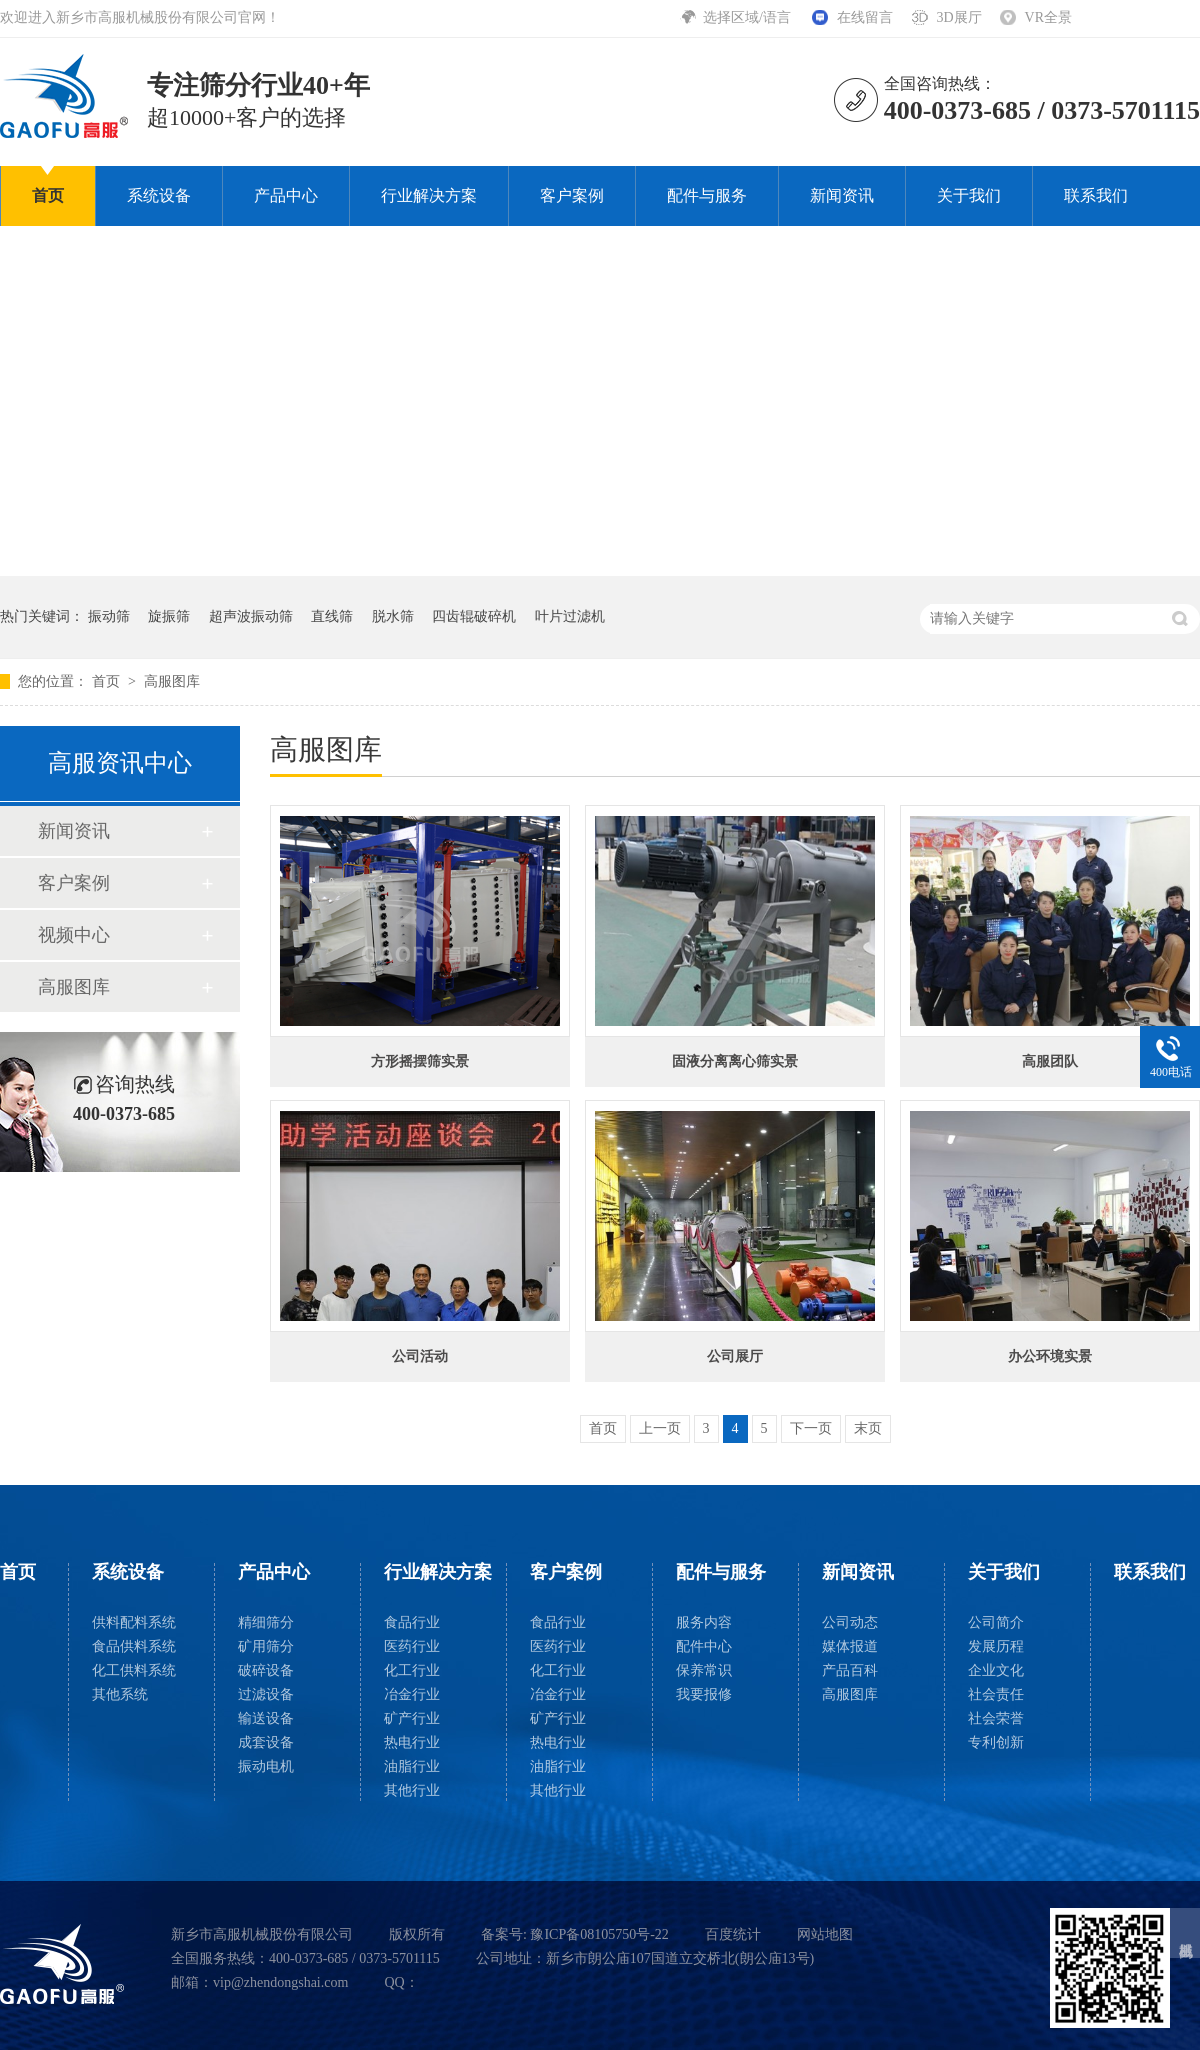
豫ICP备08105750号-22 (599, 1934)
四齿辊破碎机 (474, 616)
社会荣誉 (996, 1718)
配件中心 (704, 1646)
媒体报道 (850, 1646)
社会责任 (996, 1694)
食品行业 (412, 1622)
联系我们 (1096, 195)
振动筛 (109, 616)
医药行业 (412, 1646)
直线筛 (332, 616)
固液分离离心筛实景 (735, 1061)
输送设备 (266, 1718)
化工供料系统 (134, 1670)
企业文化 (996, 1670)
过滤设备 (266, 1694)
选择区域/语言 (748, 17)
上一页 (660, 1428)
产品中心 (286, 195)
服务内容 (704, 1622)
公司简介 (996, 1622)
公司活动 (420, 1356)
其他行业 (412, 1790)
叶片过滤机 (570, 616)
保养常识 (704, 1670)
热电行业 (412, 1742)
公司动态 (850, 1622)
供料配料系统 (134, 1622)
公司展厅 (735, 1356)
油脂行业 (412, 1766)
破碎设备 (266, 1670)
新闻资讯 (842, 195)
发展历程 (996, 1646)
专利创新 (996, 1742)
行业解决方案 (429, 195)
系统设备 (159, 195)
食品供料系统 (134, 1646)
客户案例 (572, 195)
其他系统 (120, 1694)
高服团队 (1050, 1061)
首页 (48, 195)
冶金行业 (412, 1694)
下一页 (811, 1428)
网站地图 (825, 1934)
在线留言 (865, 17)
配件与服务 (707, 195)
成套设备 (266, 1742)
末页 (868, 1428)
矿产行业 (412, 1718)
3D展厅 (958, 17)
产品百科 (850, 1670)
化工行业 (412, 1670)
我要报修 (704, 1694)
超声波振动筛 (251, 616)
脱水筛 (393, 616)
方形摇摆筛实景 (420, 1061)
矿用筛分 (266, 1646)
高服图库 (172, 681)
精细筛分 (266, 1622)
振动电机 (266, 1766)
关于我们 (969, 195)
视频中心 (74, 935)
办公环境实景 (1050, 1356)
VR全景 (1048, 17)
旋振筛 (169, 616)
